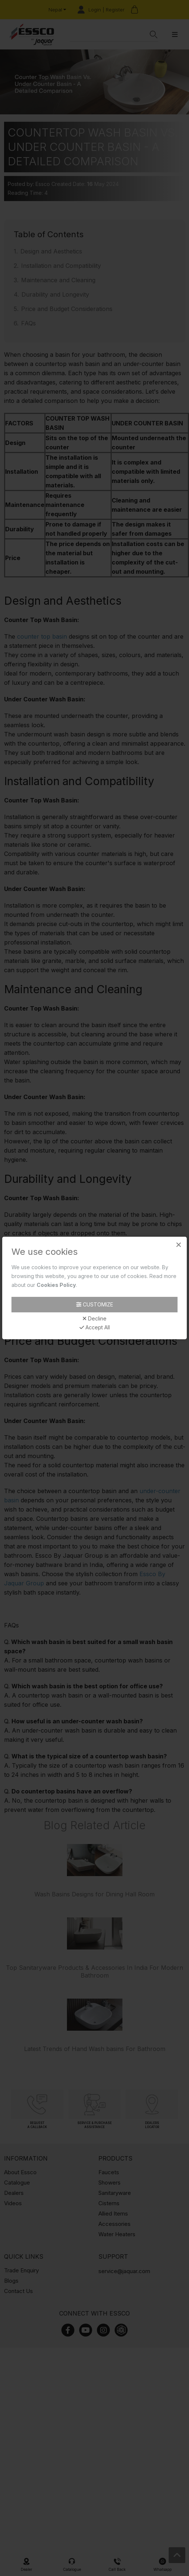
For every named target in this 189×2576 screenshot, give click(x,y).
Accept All (95, 1327)
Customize (94, 1304)
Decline (94, 1318)
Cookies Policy (56, 1285)
